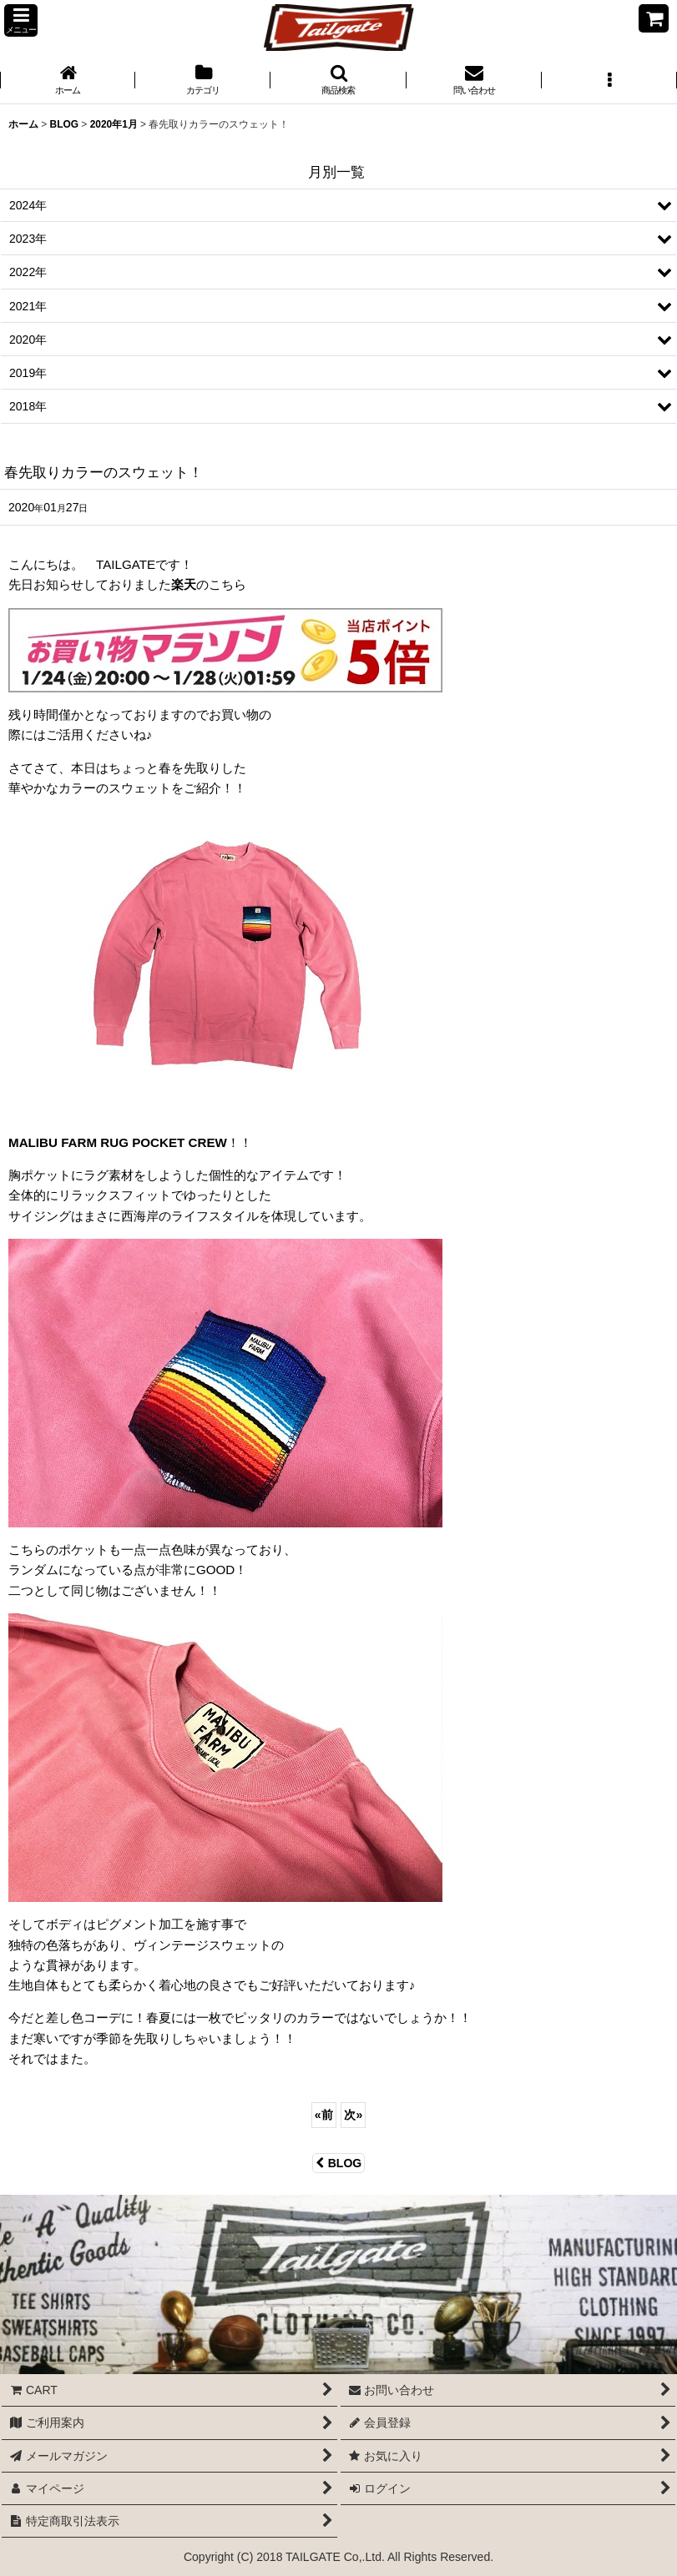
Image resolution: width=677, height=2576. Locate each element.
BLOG (339, 2163)
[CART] (654, 18)
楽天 (183, 584)
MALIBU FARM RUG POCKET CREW (117, 1142)
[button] (21, 20)
